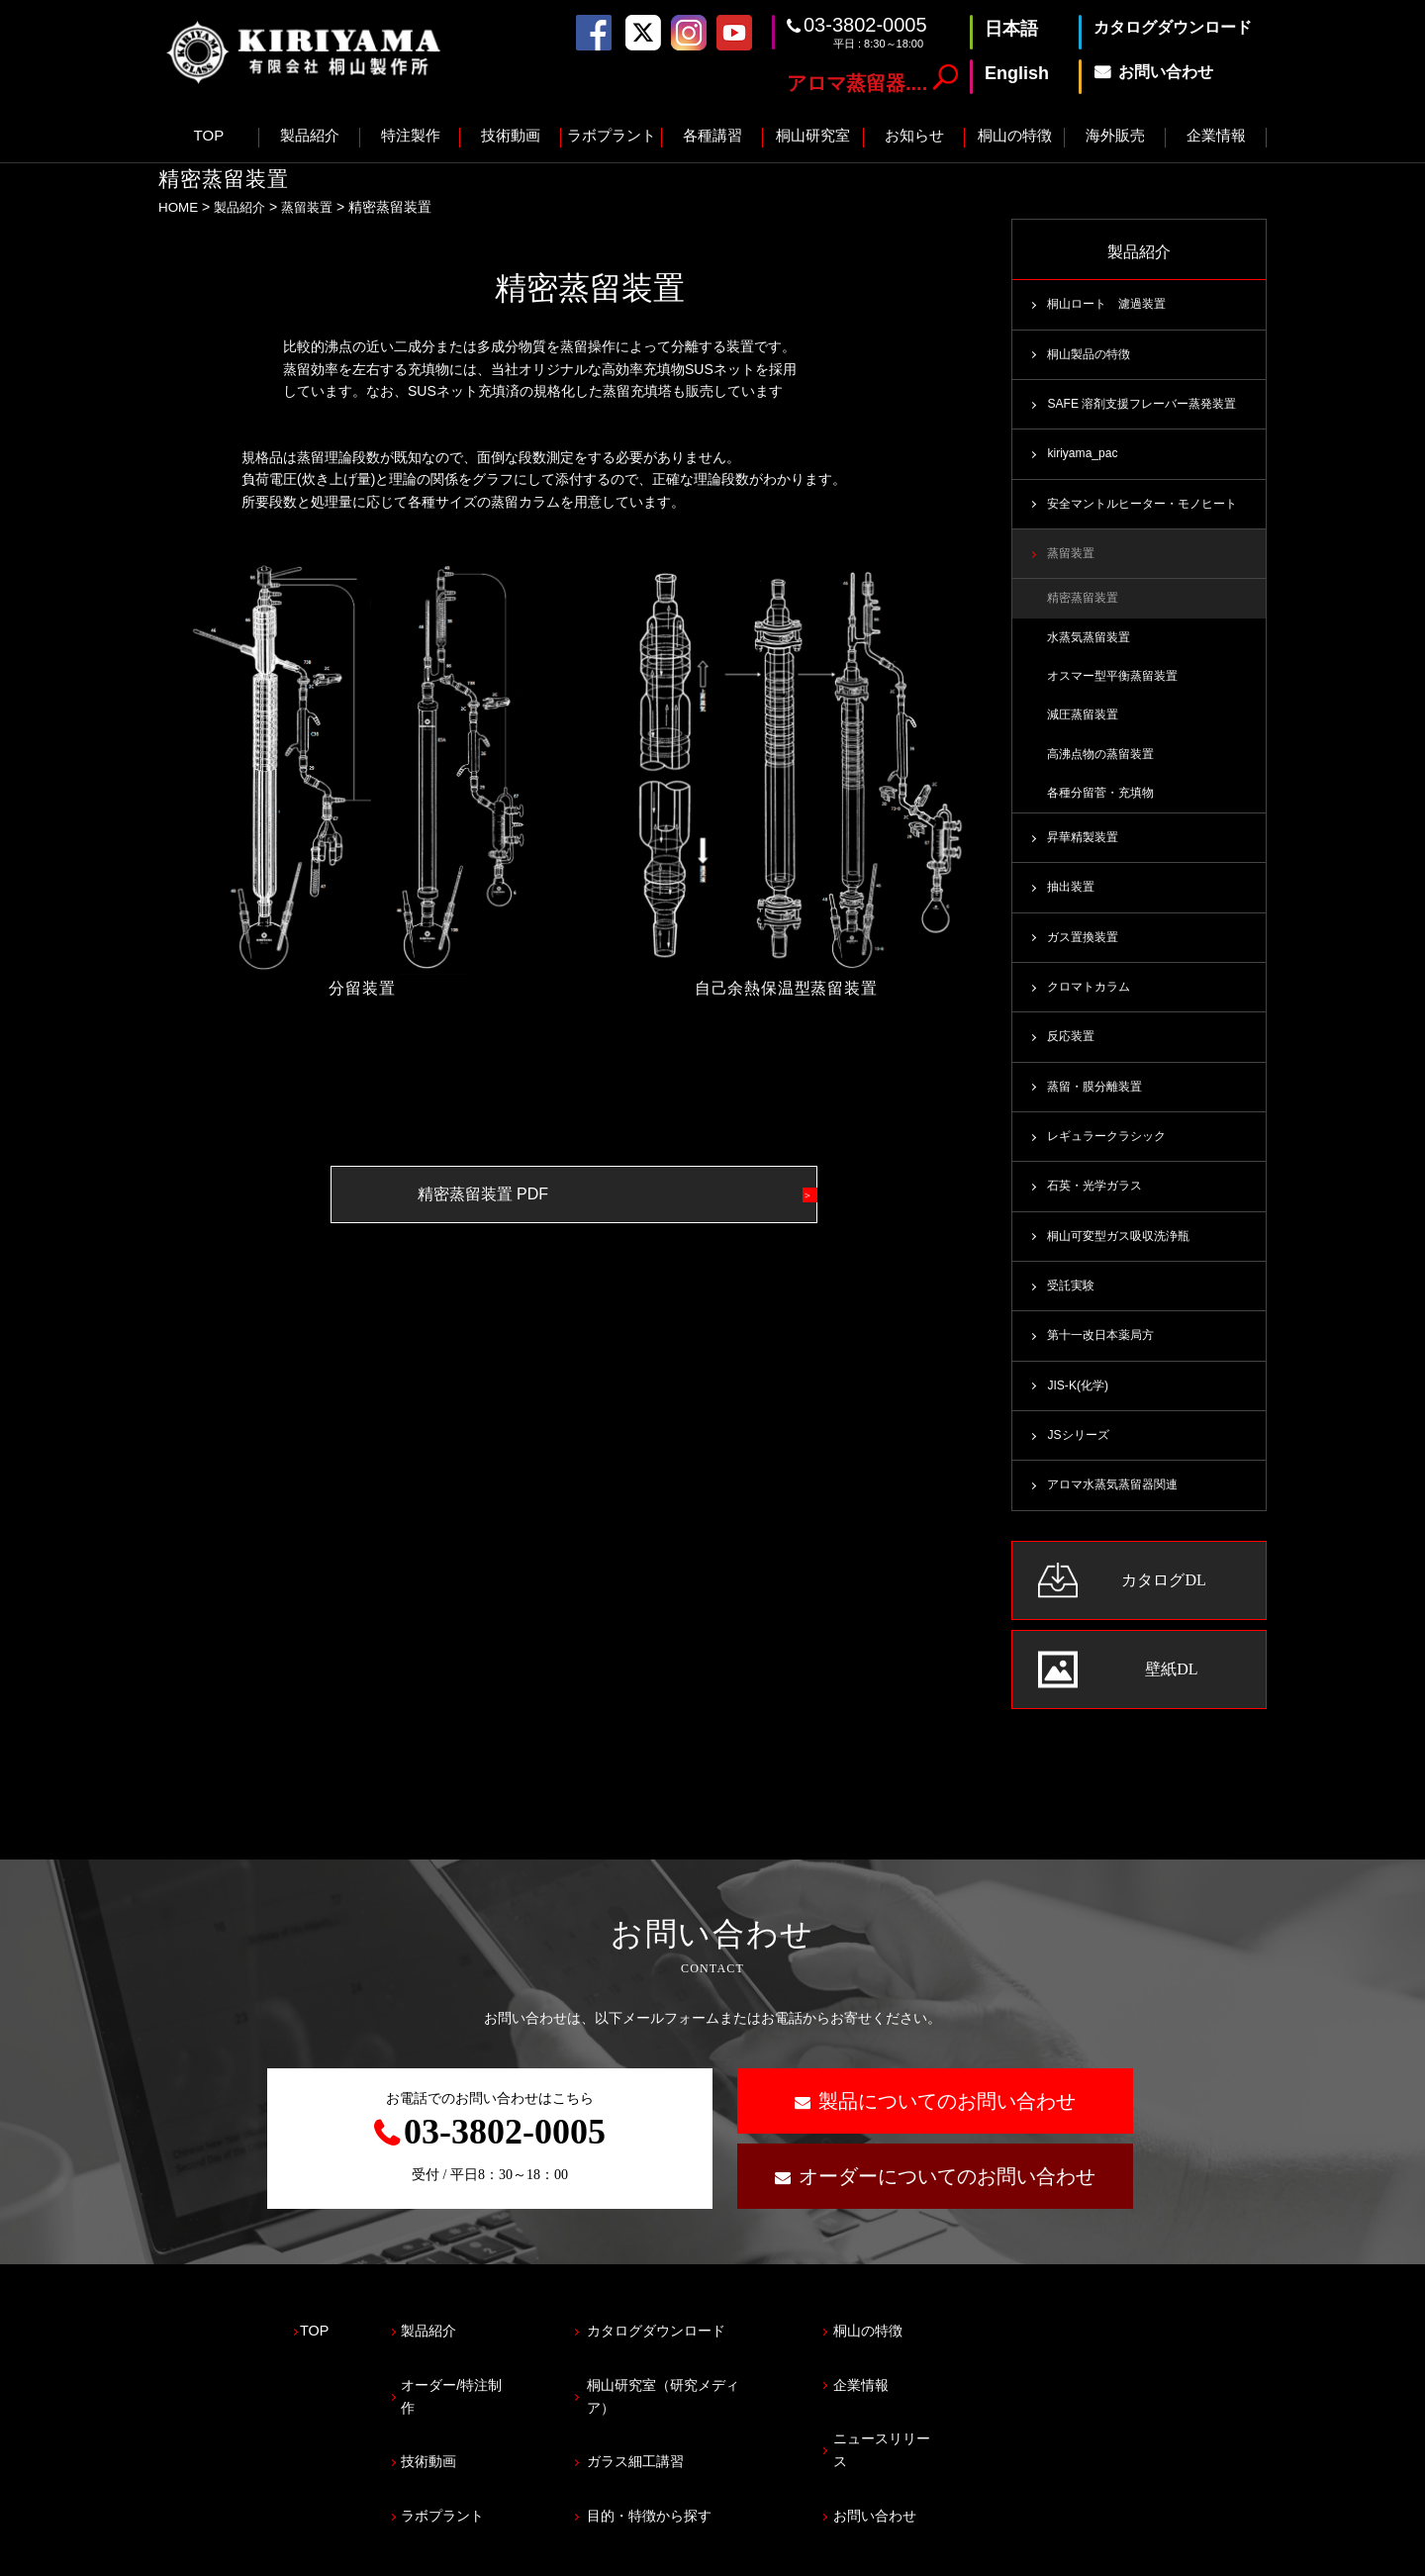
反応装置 (1072, 1051)
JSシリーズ (1080, 1456)
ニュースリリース (969, 2434)
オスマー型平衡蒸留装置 (1117, 683)
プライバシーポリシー (227, 2552)
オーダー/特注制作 (484, 2390)
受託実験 (1072, 1303)
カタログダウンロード (705, 2346)
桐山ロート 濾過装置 (1111, 305)
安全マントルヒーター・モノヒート (1150, 508)
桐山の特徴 (1015, 135)
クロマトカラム (1092, 999)
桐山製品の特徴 (1092, 355)
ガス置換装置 (1085, 949)
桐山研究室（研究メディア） (727, 2390)
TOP (209, 135)
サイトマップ (379, 2552)
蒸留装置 (314, 207)
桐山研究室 (813, 135)
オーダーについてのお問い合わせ (947, 2198)
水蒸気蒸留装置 (1092, 643)
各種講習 (712, 135)
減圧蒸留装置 (1085, 723)
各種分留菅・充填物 (1105, 803)
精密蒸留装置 (1085, 604)
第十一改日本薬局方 (1105, 1354)
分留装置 (362, 987)
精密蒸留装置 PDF (532, 1194)
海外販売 (1115, 135)
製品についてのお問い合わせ (947, 2123)
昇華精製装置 (1085, 848)
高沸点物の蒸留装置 (1105, 763)
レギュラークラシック (1111, 1152)
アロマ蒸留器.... (857, 83)
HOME (179, 207)
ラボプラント (611, 135)
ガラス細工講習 (683, 2434)
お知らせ (914, 135)
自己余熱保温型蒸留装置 (786, 988)
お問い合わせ (954, 2477)
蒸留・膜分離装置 (1098, 1101)
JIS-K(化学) (1079, 1405)
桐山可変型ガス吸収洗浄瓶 (1124, 1253)
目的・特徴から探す (698, 2477)
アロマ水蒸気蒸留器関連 (1117, 1506)
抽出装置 (1072, 899)
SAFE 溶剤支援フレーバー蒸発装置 (1148, 407)
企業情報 (1216, 135)
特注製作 (410, 135)
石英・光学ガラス (1098, 1202)
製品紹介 (309, 135)
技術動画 (510, 135)
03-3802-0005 (865, 25)
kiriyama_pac (1083, 457)
